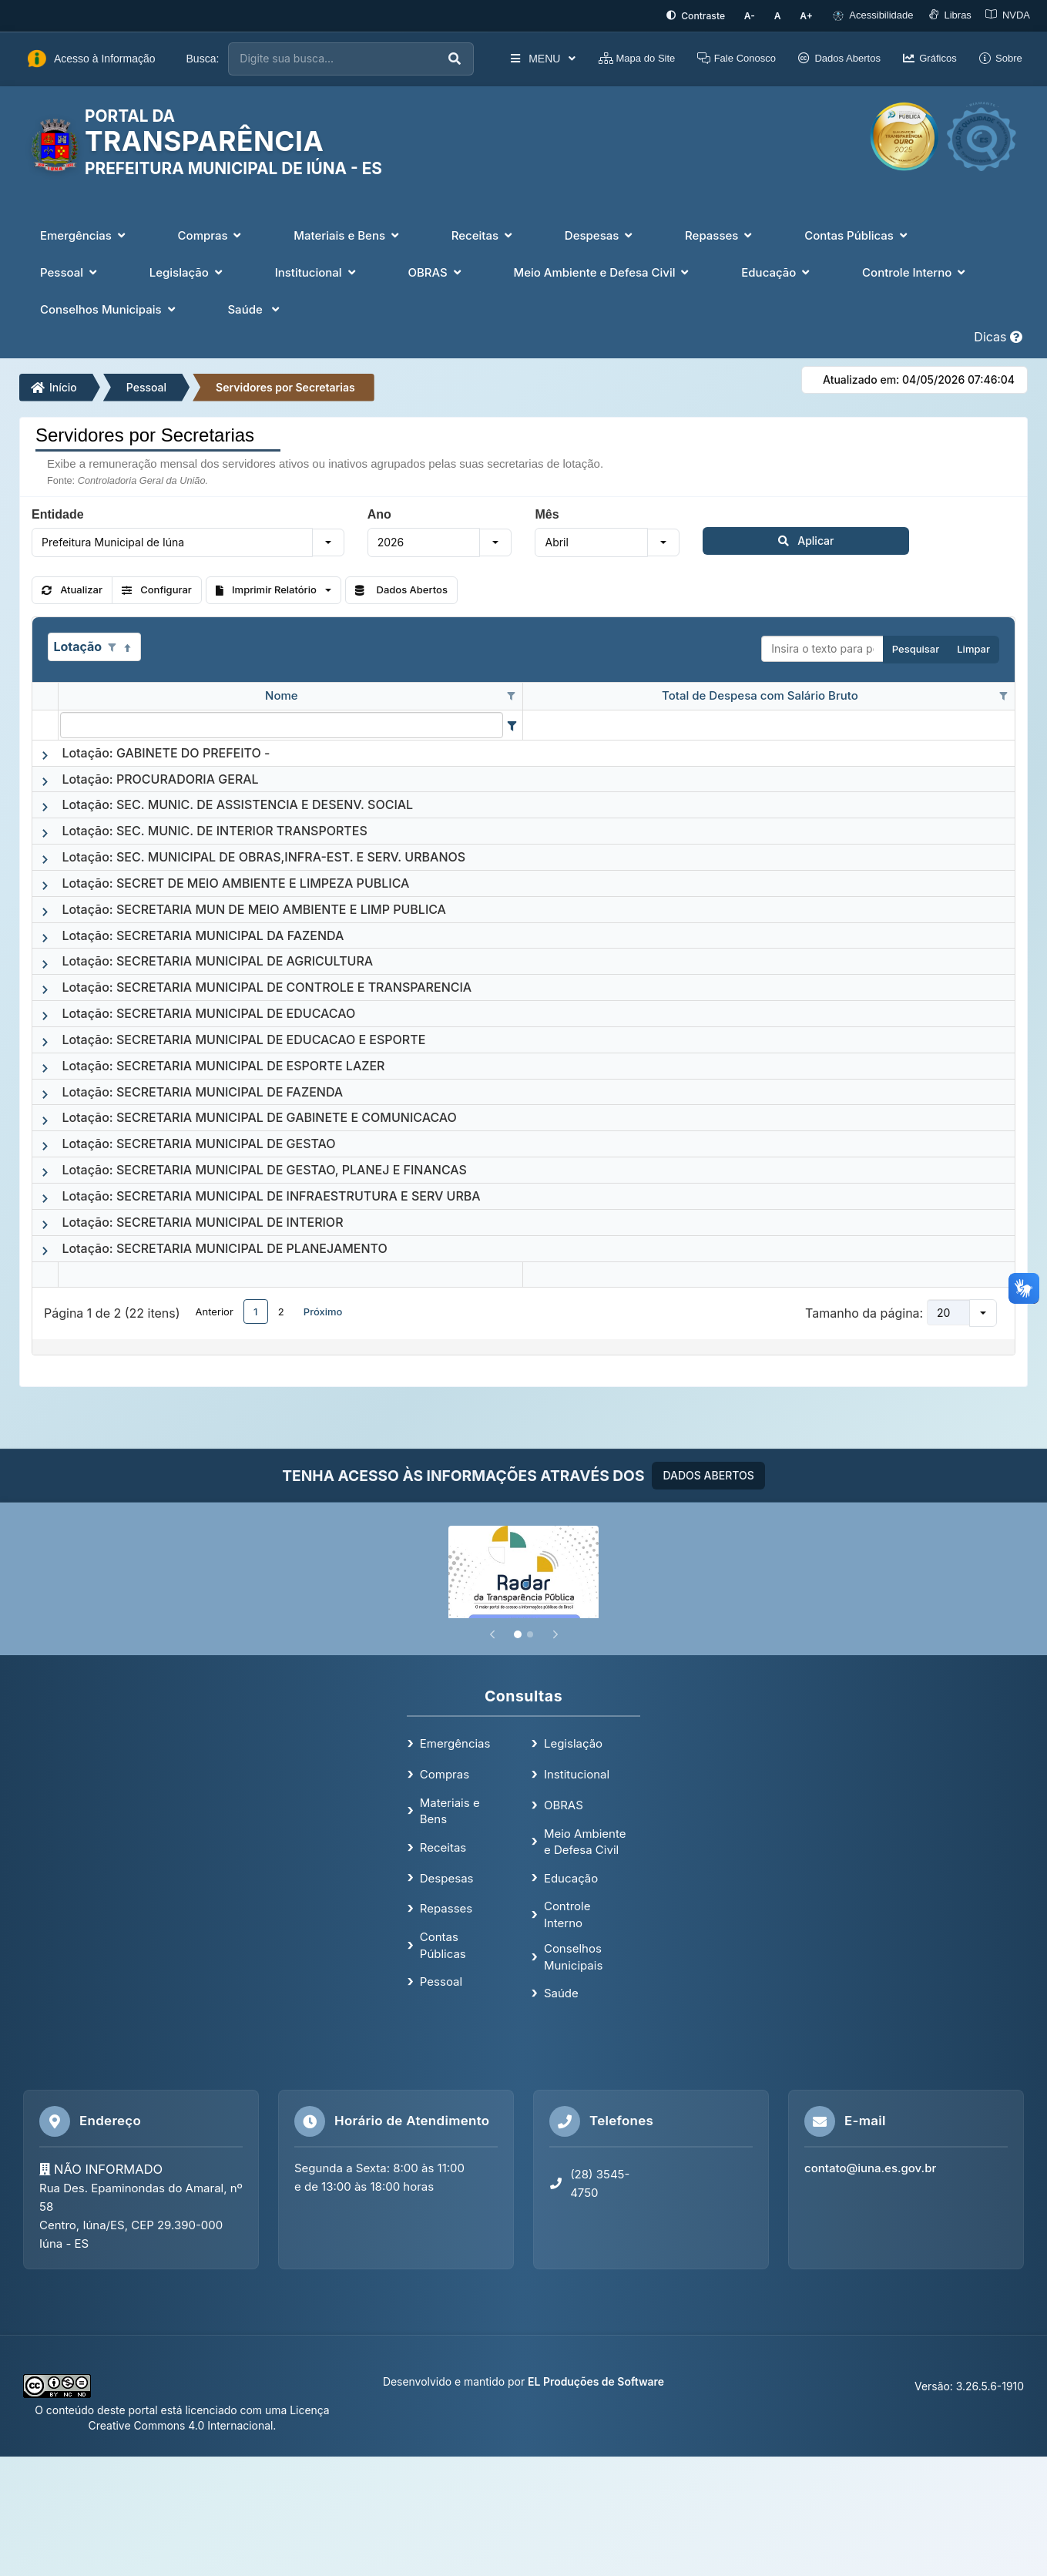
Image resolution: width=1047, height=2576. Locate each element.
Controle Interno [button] (915, 271)
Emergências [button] (84, 234)
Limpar (973, 647)
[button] (328, 540)
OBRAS (563, 1803)
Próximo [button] (323, 1310)
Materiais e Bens (450, 1809)
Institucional (576, 1772)
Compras (444, 1772)
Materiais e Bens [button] (347, 234)
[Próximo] (555, 1633)
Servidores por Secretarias (285, 384)
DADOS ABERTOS (708, 1473)
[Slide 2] (530, 1633)
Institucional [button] (317, 271)
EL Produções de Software (596, 2379)
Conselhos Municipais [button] (109, 308)
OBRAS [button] (436, 271)
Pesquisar (915, 647)
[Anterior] (492, 1633)
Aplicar (741, 539)
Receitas (443, 1846)
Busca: (203, 57)
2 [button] (281, 1310)
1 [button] (255, 1310)
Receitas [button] (483, 234)
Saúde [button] (254, 308)
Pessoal (146, 384)
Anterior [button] (214, 1310)
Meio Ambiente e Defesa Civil (585, 1839)
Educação (571, 1876)
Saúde (561, 1991)
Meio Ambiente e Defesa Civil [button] (602, 271)
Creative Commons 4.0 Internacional (181, 2423)
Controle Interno (567, 1912)
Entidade (58, 512)
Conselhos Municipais (573, 1955)
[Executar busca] (436, 57)
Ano (379, 512)
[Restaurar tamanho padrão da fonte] (784, 15)
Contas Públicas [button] (857, 234)
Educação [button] (777, 271)
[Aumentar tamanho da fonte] (808, 15)
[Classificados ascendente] (127, 645)
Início (54, 384)
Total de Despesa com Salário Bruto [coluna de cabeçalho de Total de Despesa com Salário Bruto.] (760, 694)
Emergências (455, 1742)
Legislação (573, 1742)
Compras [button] (211, 234)
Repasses (446, 1906)
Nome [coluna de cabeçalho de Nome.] (281, 694)
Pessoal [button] (70, 271)
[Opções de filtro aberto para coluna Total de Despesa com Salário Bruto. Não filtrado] (1003, 695)
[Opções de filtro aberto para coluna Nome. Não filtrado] (510, 695)
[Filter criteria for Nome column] (512, 723)
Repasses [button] (720, 234)
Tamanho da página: (864, 1311)
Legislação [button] (187, 271)
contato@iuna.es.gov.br (870, 2166)
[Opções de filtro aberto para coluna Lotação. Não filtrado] (111, 645)
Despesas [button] (600, 234)
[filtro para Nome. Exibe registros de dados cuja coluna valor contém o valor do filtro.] (281, 723)
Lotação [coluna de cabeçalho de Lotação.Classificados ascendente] (77, 645)
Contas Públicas (443, 1943)
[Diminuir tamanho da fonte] (760, 15)
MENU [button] (525, 57)
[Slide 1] (518, 1633)
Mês (547, 512)
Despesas (447, 1876)
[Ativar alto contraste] (709, 15)
